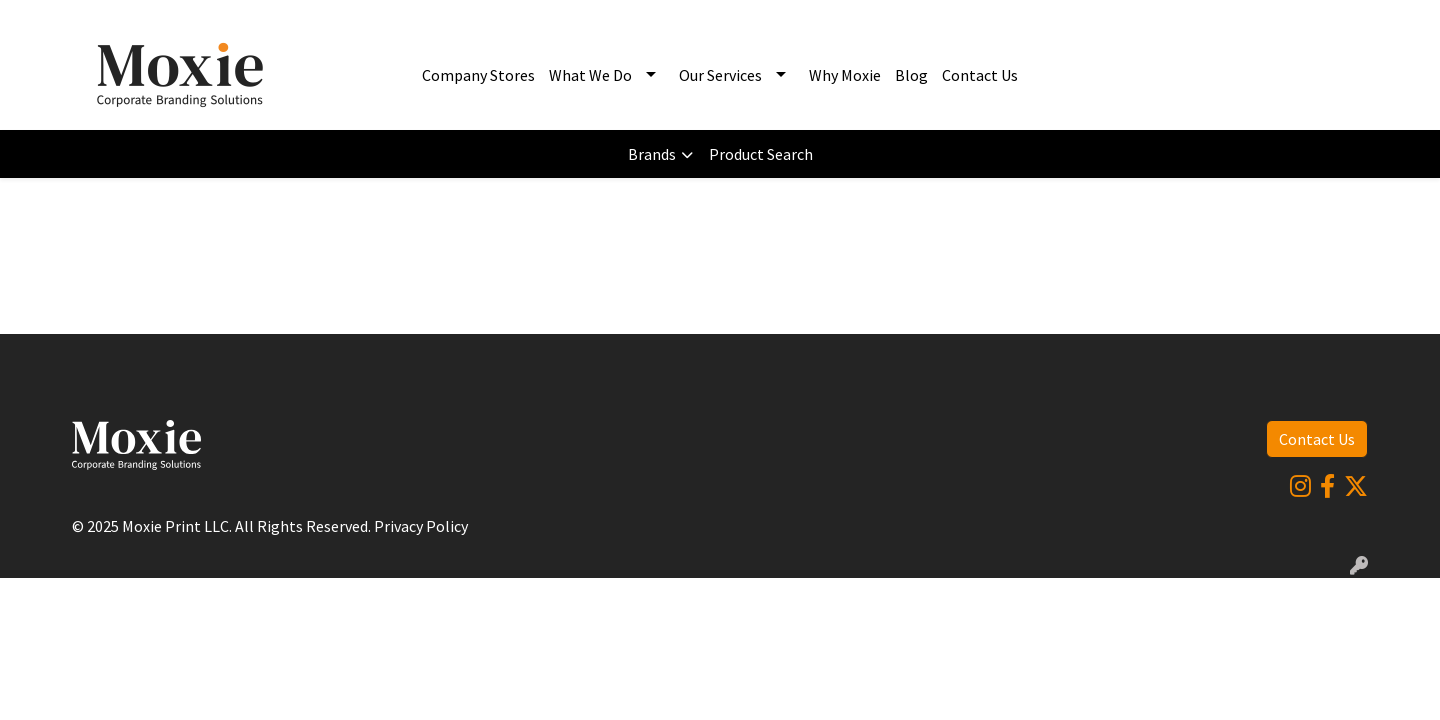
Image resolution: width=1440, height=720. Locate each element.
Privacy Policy (421, 526)
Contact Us (980, 75)
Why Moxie (845, 75)
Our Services (720, 75)
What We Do (590, 75)
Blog (911, 75)
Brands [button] (652, 154)
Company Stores (478, 75)
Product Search (761, 154)
